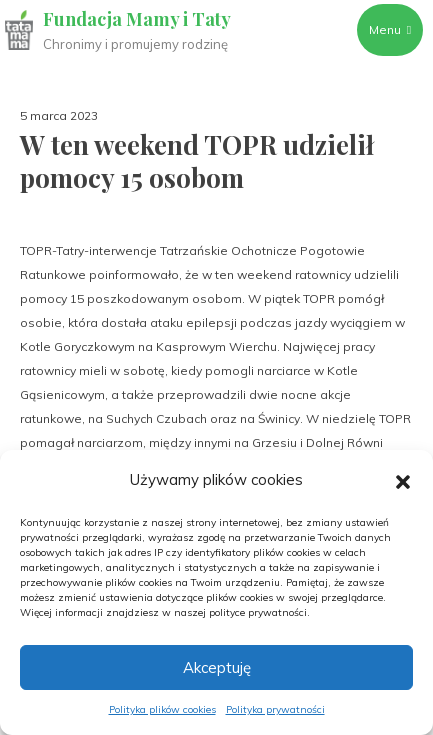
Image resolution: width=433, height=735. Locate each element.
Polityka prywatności (275, 709)
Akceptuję (217, 667)
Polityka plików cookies (162, 709)
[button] (403, 480)
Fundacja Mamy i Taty (137, 19)
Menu (390, 29)
